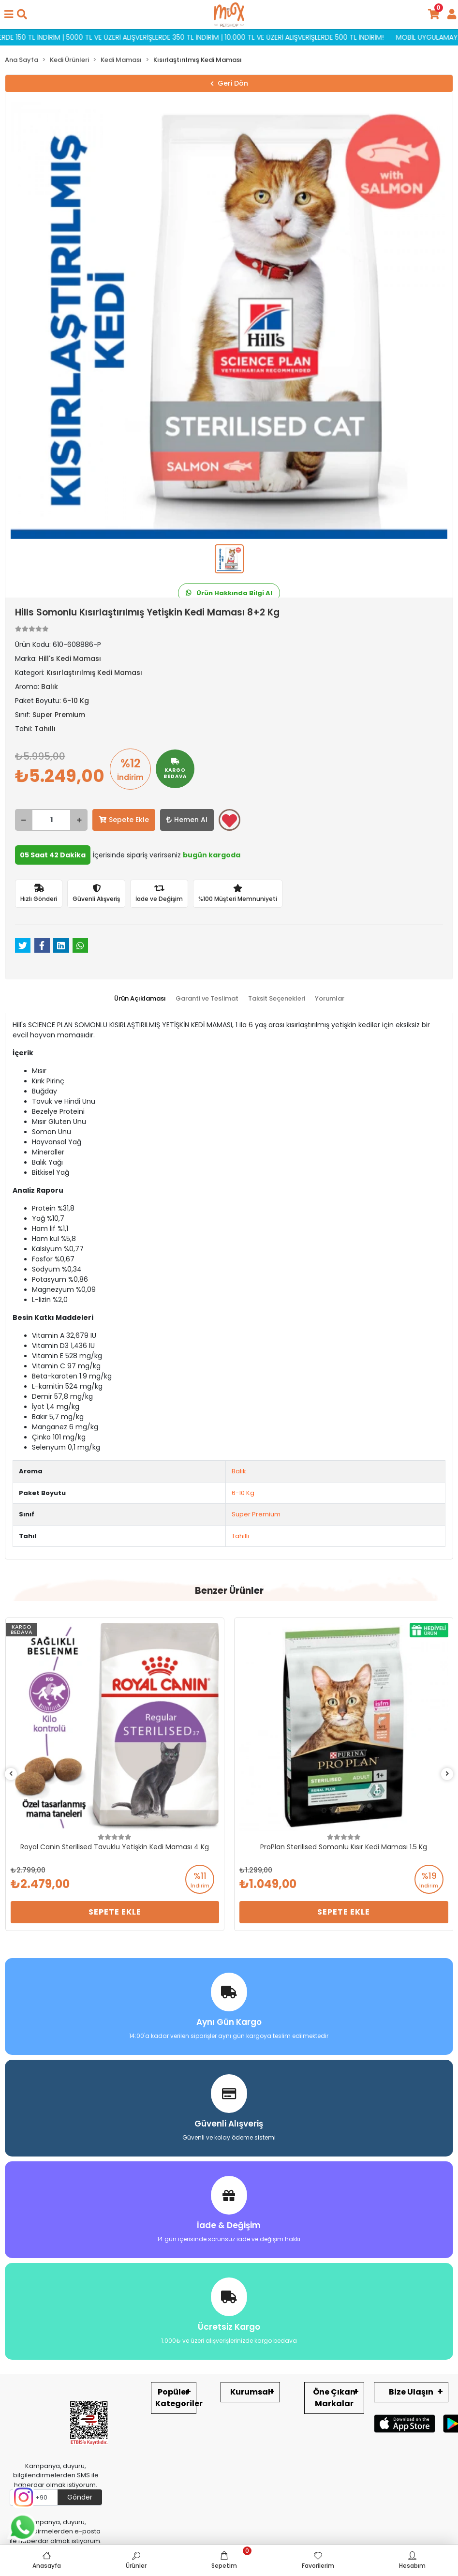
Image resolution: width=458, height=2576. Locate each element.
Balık (239, 1471)
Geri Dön (229, 83)
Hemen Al (186, 819)
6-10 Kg (243, 1493)
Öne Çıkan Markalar (334, 2397)
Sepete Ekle (124, 819)
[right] (447, 1774)
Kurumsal (250, 2391)
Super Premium (256, 1514)
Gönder (79, 2497)
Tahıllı (240, 1536)
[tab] (140, 998)
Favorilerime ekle (229, 820)
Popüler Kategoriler (175, 2397)
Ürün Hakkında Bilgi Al (229, 593)
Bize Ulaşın (411, 2391)
